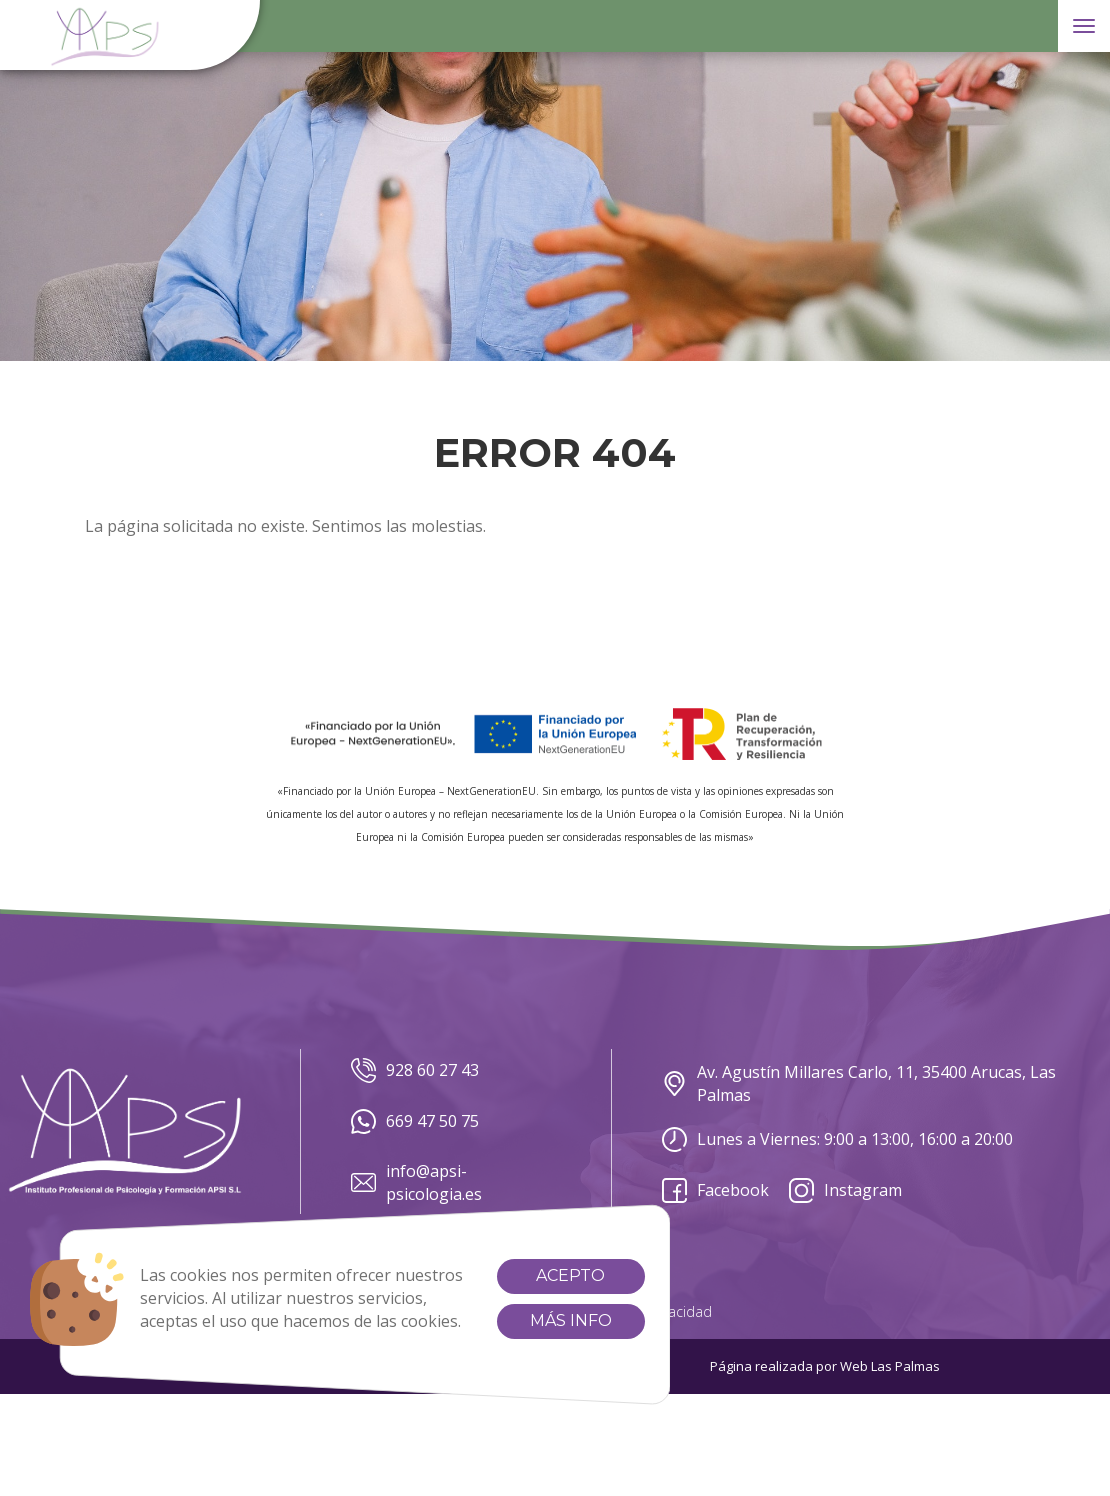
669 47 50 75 (415, 1121)
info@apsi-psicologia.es (416, 1182)
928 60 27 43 (415, 1070)
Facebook (715, 1190)
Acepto (570, 1275)
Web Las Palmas (890, 1366)
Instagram (845, 1190)
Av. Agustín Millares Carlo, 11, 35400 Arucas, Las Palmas (859, 1083)
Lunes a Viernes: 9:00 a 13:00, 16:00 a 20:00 (837, 1139)
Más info (571, 1320)
